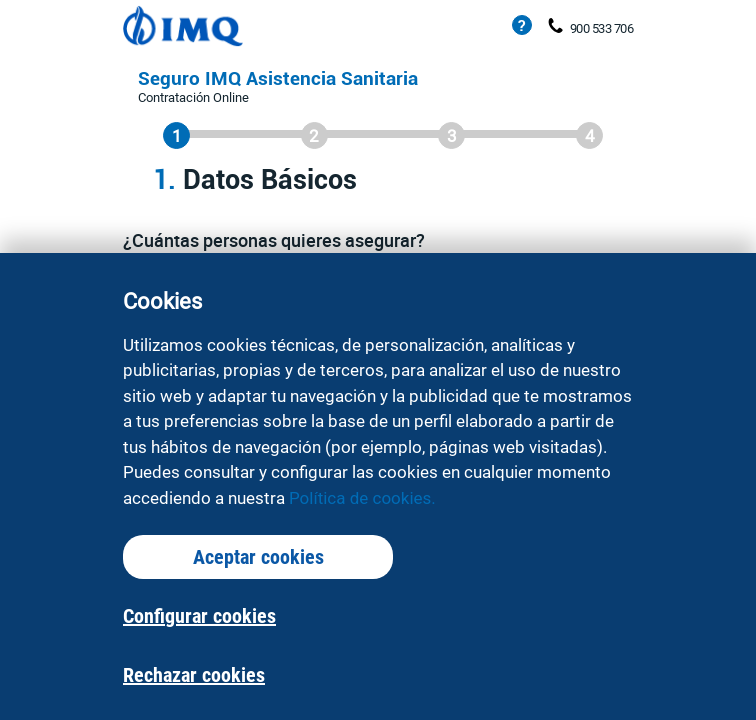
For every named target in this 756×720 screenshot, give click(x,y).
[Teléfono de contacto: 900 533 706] (555, 26)
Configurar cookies (199, 616)
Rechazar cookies (194, 675)
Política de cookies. (362, 498)
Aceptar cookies (258, 557)
